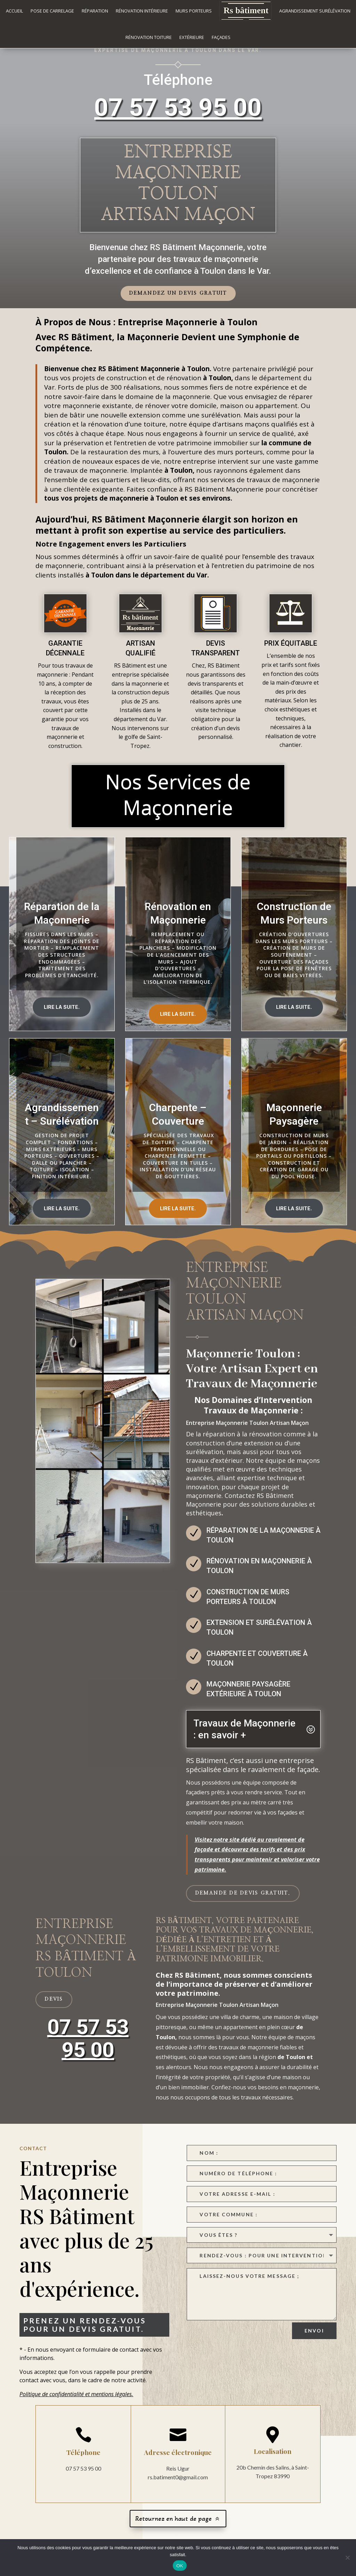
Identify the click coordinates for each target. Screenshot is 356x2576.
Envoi (314, 2339)
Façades (221, 37)
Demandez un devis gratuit (178, 301)
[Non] (347, 2557)
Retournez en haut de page (173, 2527)
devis (53, 2007)
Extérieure (191, 37)
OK (179, 2565)
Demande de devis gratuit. (243, 1901)
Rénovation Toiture (149, 37)
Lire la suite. (62, 1015)
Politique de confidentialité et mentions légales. (76, 2402)
